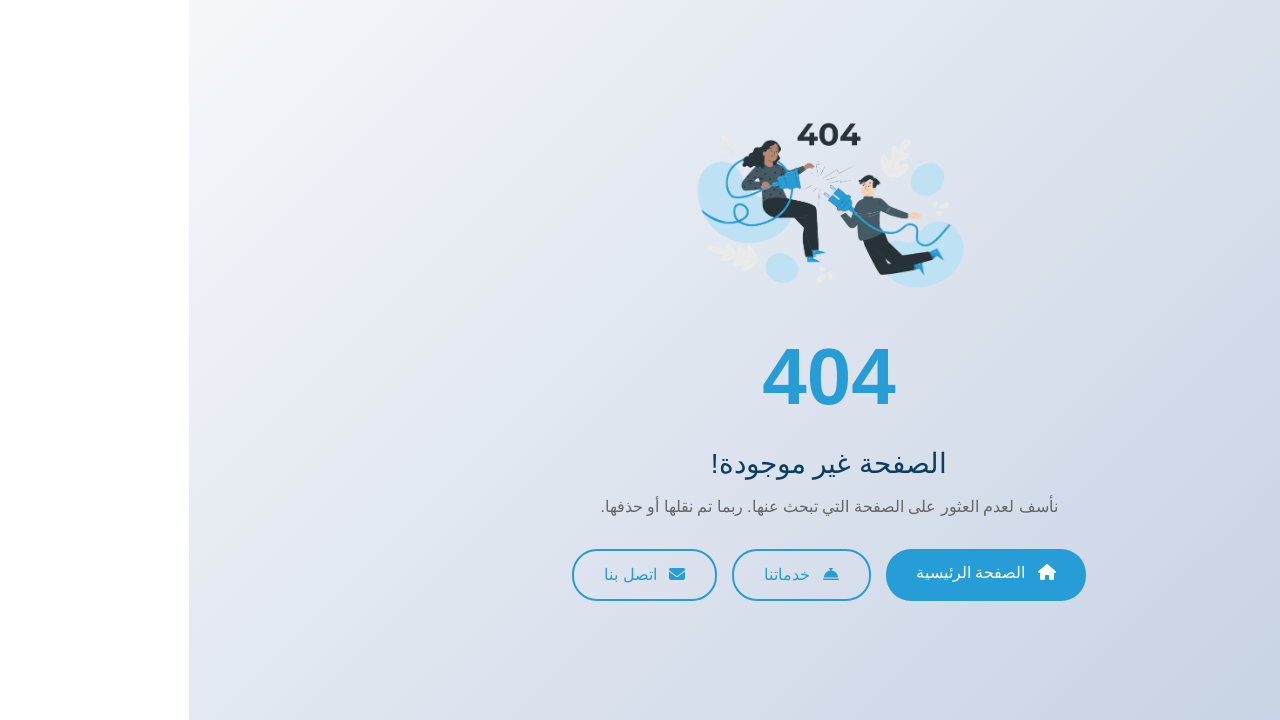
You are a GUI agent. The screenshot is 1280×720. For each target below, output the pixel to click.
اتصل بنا (455, 574)
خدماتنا (612, 574)
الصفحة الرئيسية (797, 572)
